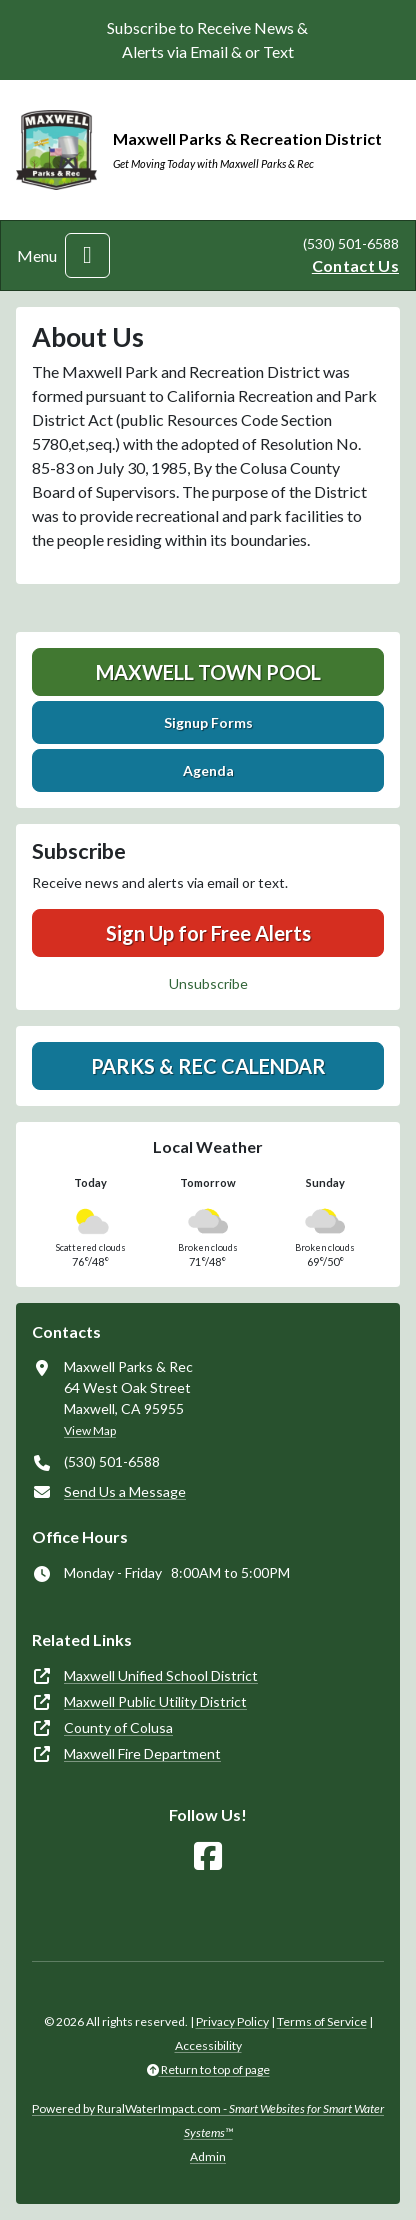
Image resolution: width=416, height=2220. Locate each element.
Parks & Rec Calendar (208, 1066)
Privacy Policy (232, 2021)
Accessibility (208, 2045)
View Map (90, 1430)
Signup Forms (208, 722)
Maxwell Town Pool (208, 672)
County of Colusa (118, 1727)
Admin (208, 2156)
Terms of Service (322, 2021)
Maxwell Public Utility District (155, 1701)
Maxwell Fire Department (142, 1753)
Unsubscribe (208, 983)
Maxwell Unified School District (161, 1675)
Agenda (208, 770)
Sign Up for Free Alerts (208, 933)
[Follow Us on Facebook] (208, 1856)
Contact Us (355, 265)
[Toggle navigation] (87, 255)
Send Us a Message (125, 1491)
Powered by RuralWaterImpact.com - (208, 2120)
